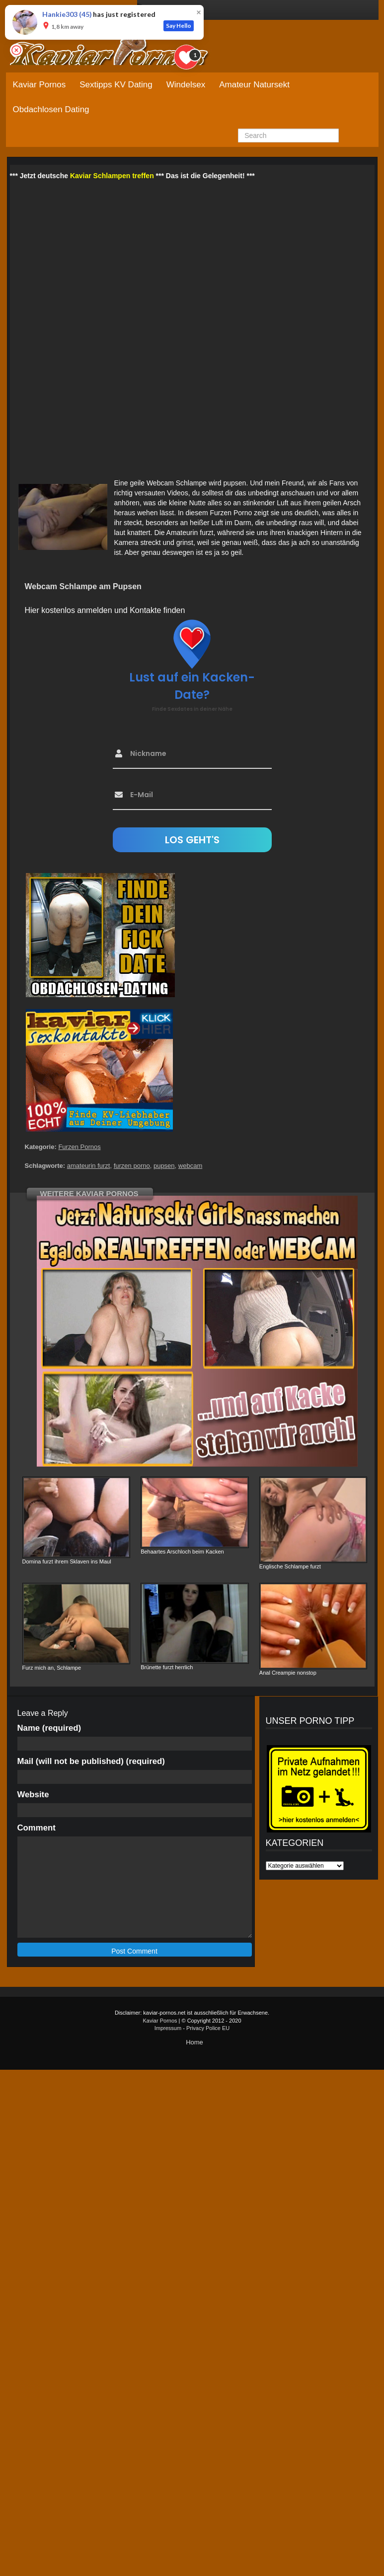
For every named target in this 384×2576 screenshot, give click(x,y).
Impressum (167, 2028)
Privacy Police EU (208, 2028)
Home (194, 2042)
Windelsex (185, 84)
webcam (190, 1165)
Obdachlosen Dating (51, 109)
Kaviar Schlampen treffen (112, 176)
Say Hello (178, 25)
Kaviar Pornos (39, 84)
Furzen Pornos (79, 1147)
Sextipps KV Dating (115, 84)
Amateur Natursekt (254, 84)
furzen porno (132, 1165)
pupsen (164, 1165)
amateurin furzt (88, 1165)
